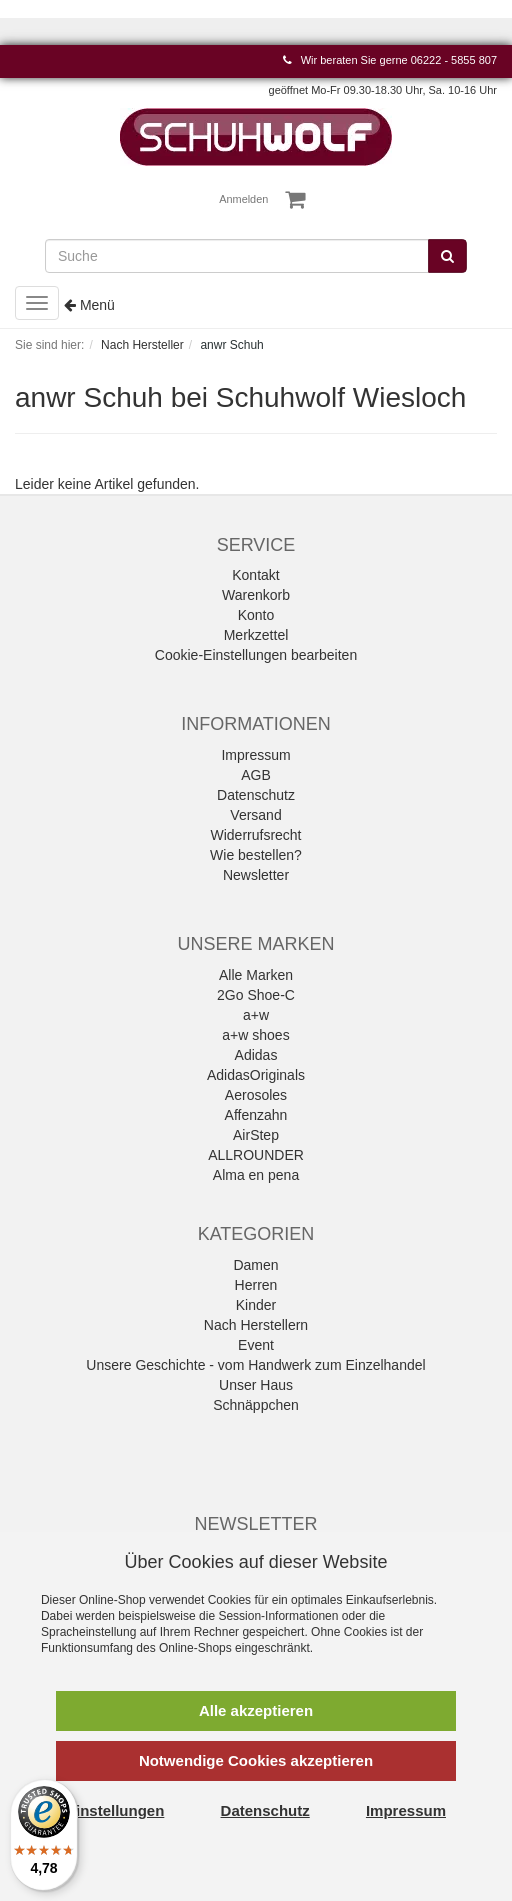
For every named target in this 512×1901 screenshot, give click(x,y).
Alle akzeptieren (256, 1710)
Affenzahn (256, 1115)
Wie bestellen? (256, 855)
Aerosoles (256, 1095)
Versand (255, 815)
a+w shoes (255, 1035)
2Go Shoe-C (256, 995)
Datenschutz (256, 795)
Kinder (256, 1305)
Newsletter (256, 875)
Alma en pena (256, 1175)
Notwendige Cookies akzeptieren (256, 1760)
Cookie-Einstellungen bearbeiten (256, 655)
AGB (256, 775)
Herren (256, 1285)
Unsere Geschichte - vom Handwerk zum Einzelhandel (255, 1365)
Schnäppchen (256, 1405)
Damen (255, 1265)
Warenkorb (256, 595)
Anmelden (244, 199)
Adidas (256, 1055)
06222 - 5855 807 (454, 60)
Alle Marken (256, 975)
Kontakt (255, 575)
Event (256, 1345)
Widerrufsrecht (255, 835)
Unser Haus (256, 1385)
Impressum (255, 755)
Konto (256, 615)
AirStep (256, 1135)
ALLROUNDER (256, 1155)
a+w (256, 1015)
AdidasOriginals (256, 1075)
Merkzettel (256, 635)
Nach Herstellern (256, 1325)
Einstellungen (115, 1810)
